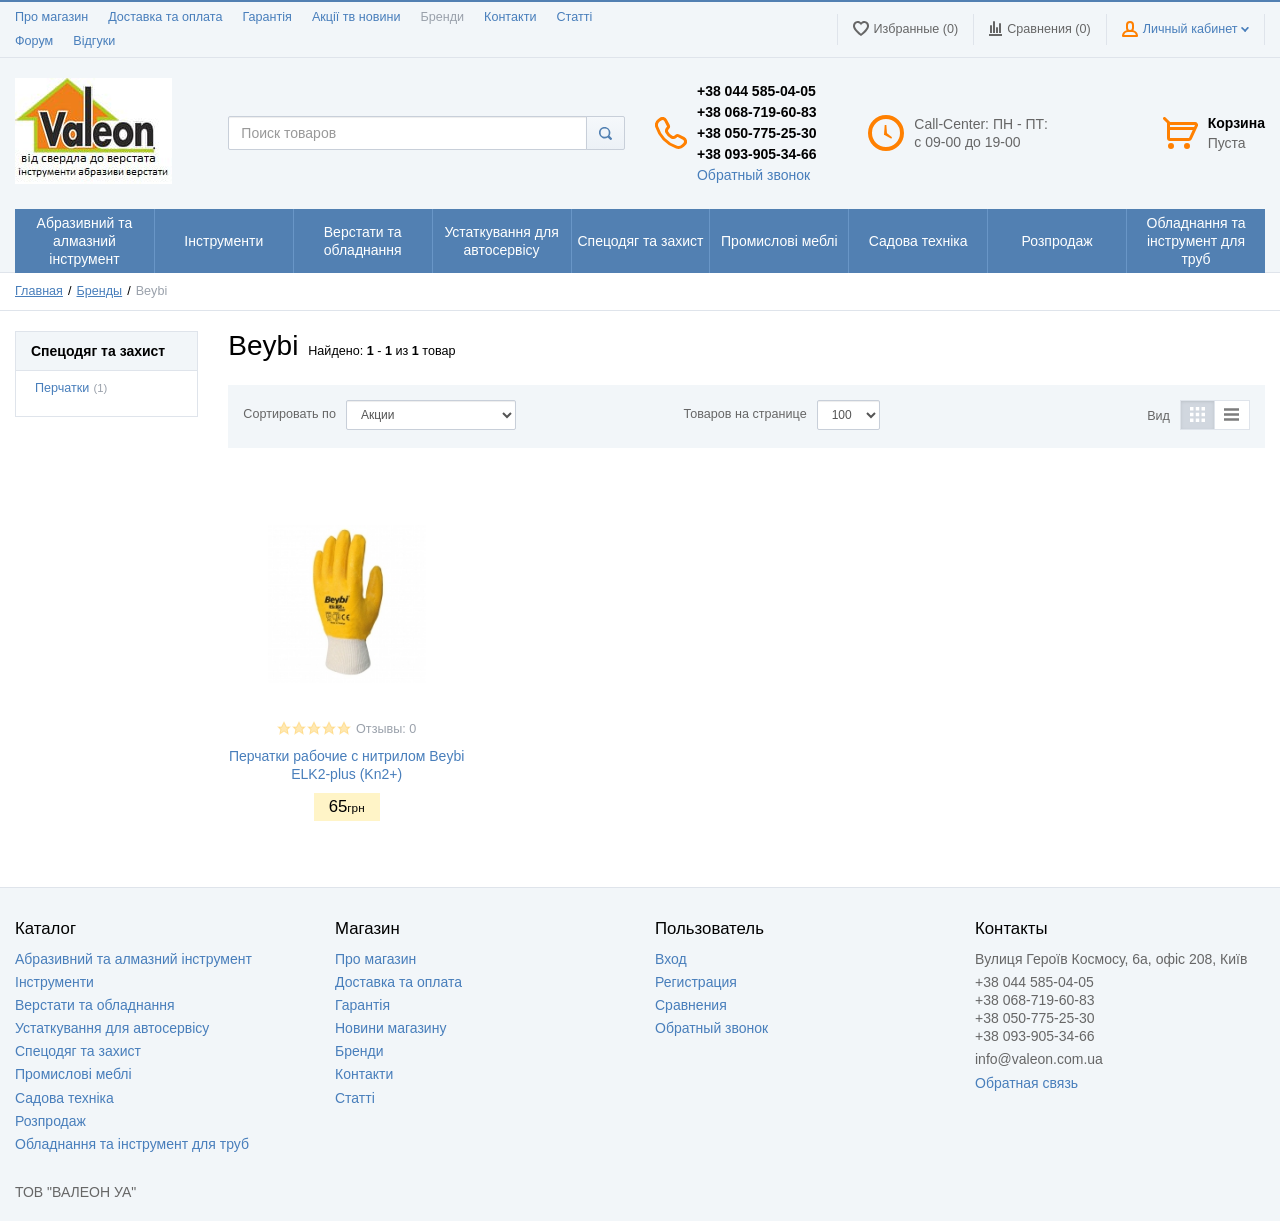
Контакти (510, 17)
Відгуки (94, 41)
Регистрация (696, 982)
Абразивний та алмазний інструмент (133, 959)
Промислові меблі (73, 1074)
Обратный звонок (753, 175)
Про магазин (51, 17)
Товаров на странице (745, 414)
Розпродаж (50, 1121)
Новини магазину (390, 1028)
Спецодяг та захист (78, 1051)
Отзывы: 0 (386, 729)
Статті (574, 17)
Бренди (442, 17)
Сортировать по (289, 414)
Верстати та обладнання (95, 1005)
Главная (39, 291)
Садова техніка (64, 1098)
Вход (671, 959)
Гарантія (266, 17)
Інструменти (54, 982)
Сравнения (691, 1005)
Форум (34, 41)
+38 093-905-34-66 (757, 154)
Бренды (100, 291)
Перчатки (62, 388)
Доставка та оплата (165, 17)
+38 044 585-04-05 (756, 91)
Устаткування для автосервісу (112, 1028)
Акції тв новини (356, 17)
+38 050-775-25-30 (757, 133)
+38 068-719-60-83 (757, 112)
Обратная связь (1026, 1083)
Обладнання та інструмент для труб (132, 1144)
